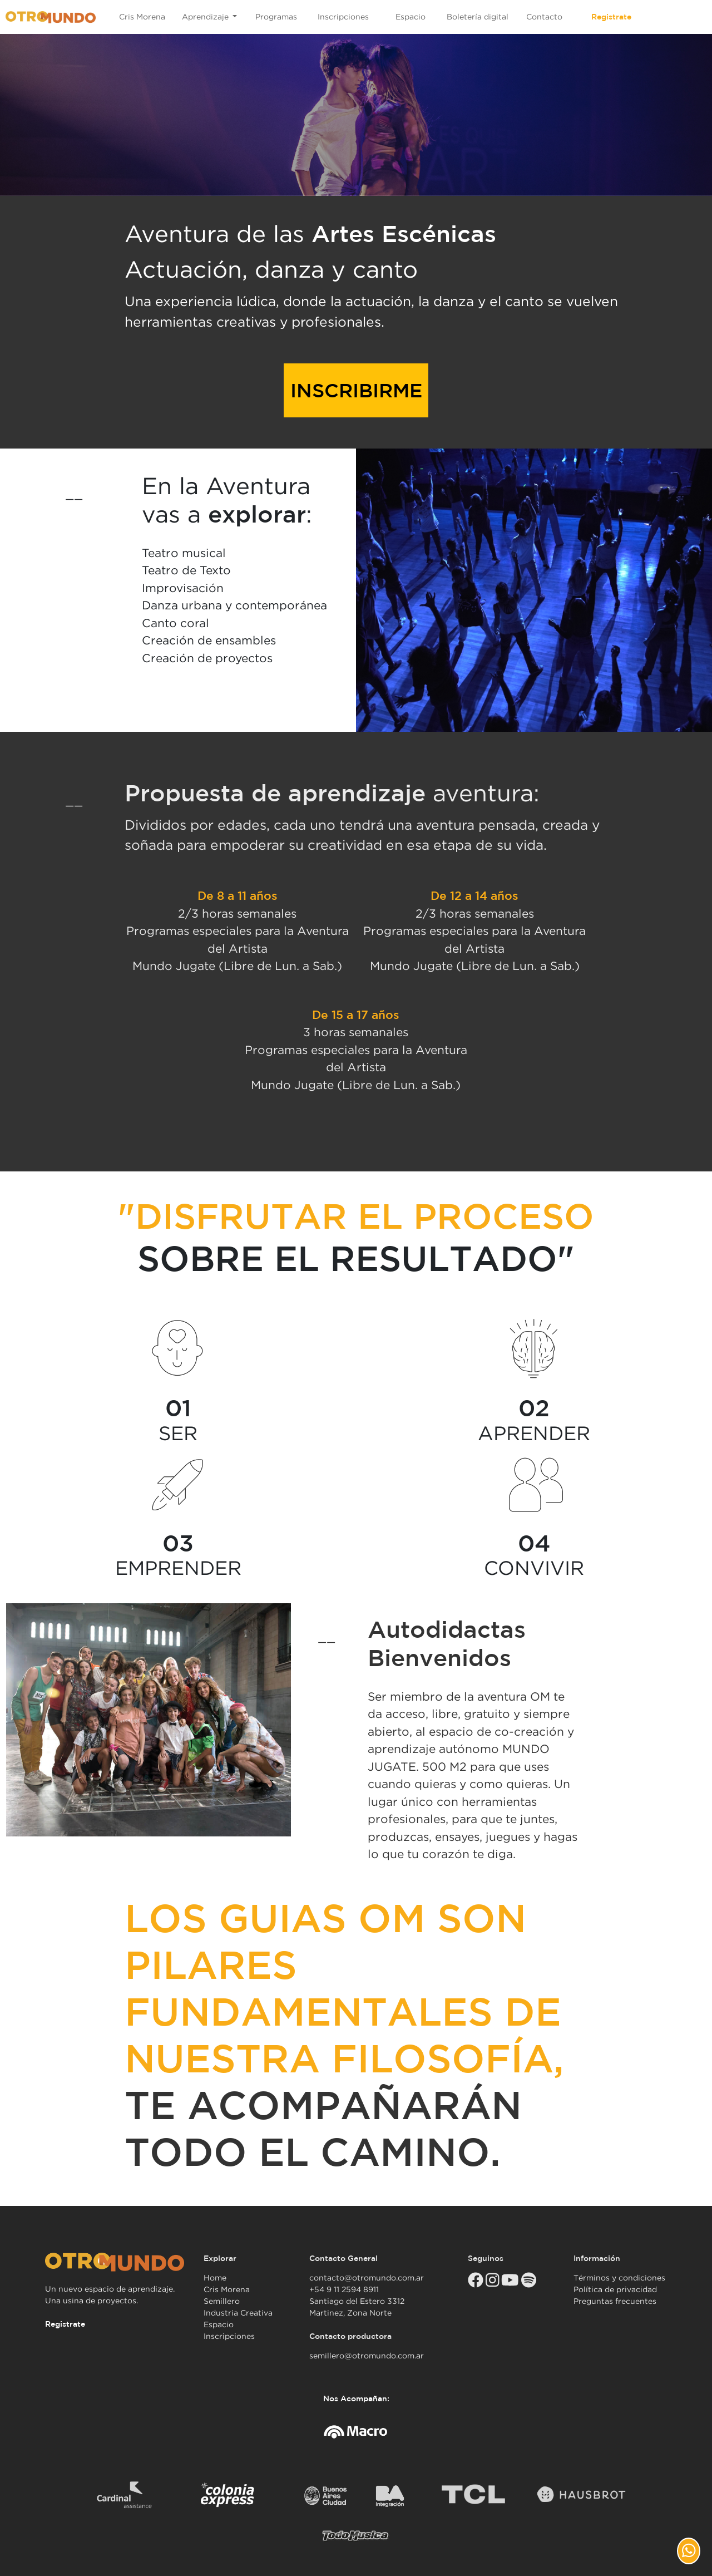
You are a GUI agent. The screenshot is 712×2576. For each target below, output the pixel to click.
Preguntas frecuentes (614, 2301)
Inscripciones (343, 16)
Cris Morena (142, 16)
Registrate (611, 16)
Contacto (544, 16)
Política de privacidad (615, 2289)
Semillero (222, 2301)
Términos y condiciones (619, 2277)
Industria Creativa (238, 2312)
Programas (276, 16)
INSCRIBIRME (356, 390)
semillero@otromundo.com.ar (366, 2355)
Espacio (410, 16)
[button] (689, 2551)
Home (215, 2277)
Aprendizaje (206, 16)
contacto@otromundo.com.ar (366, 2277)
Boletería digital (477, 16)
